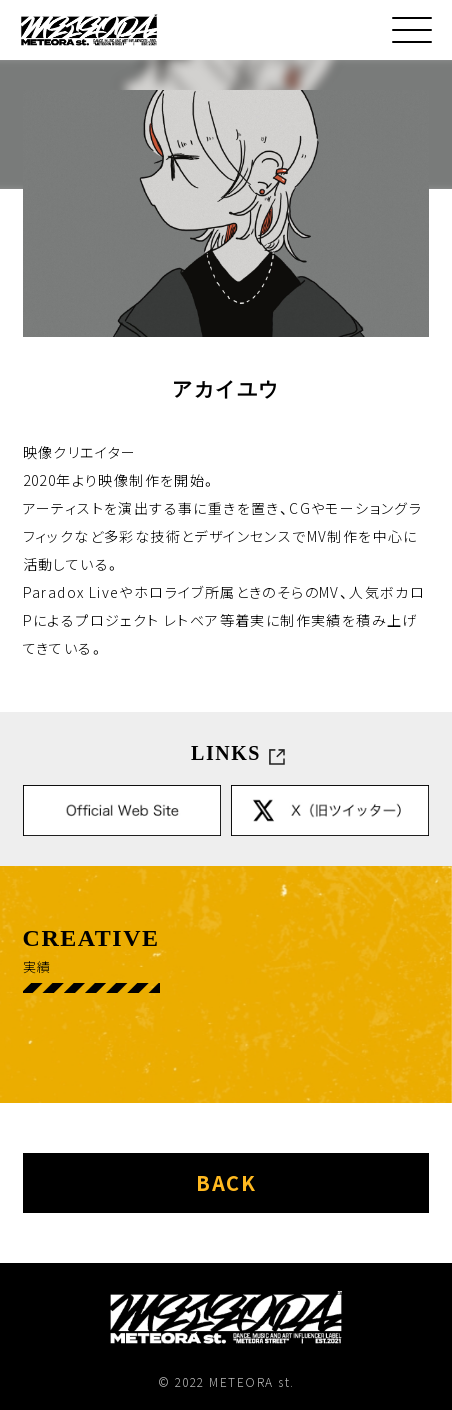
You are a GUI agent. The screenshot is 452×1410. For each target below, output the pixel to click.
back (226, 1182)
